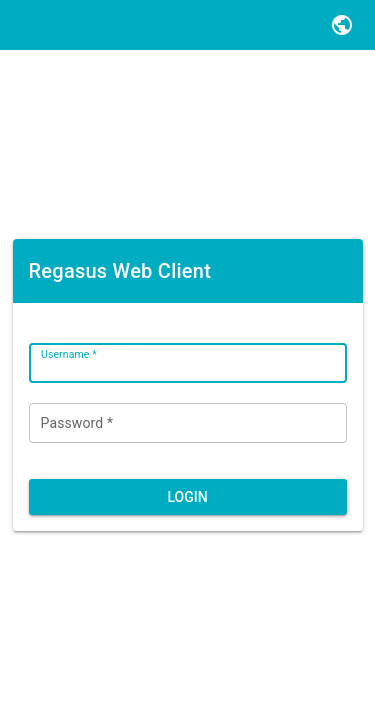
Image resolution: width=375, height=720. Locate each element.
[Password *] (188, 423)
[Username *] (188, 363)
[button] (342, 25)
